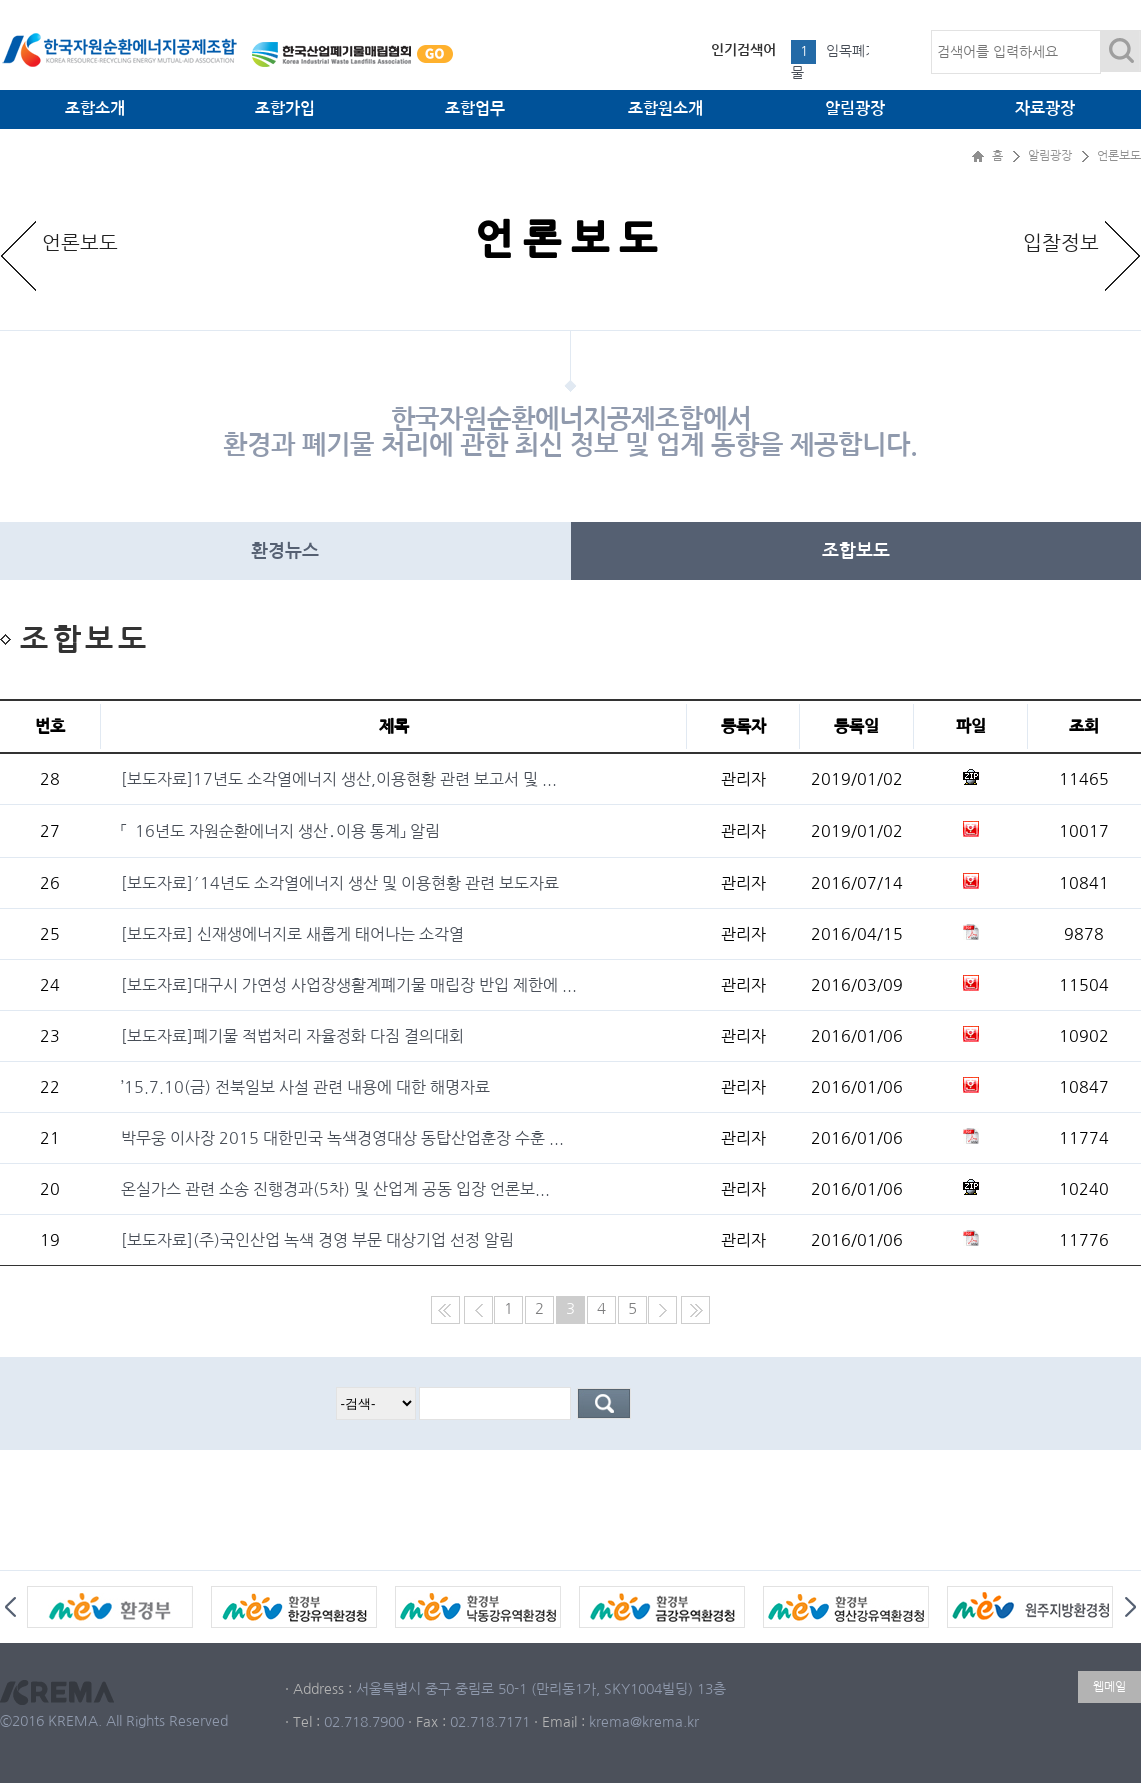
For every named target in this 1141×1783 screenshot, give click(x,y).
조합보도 (856, 551)
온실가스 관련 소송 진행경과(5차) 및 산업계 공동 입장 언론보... (335, 1189)
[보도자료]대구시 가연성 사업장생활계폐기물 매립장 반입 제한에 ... (349, 985)
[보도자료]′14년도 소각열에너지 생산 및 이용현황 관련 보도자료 (340, 883)
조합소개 (95, 108)
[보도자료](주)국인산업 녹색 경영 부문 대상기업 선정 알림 (317, 1240)
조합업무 (475, 108)
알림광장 (855, 108)
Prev (10, 1607)
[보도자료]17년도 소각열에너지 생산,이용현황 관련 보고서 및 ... (339, 779)
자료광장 (1045, 108)
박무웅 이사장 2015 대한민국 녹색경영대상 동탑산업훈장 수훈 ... (342, 1138)
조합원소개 (665, 108)
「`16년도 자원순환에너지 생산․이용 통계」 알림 (280, 831)
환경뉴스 (285, 551)
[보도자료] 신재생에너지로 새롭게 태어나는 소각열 (292, 934)
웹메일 (1109, 1687)
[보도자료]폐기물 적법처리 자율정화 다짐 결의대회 (292, 1036)
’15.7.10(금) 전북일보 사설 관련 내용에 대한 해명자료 (305, 1087)
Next (1130, 1607)
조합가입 (285, 108)
